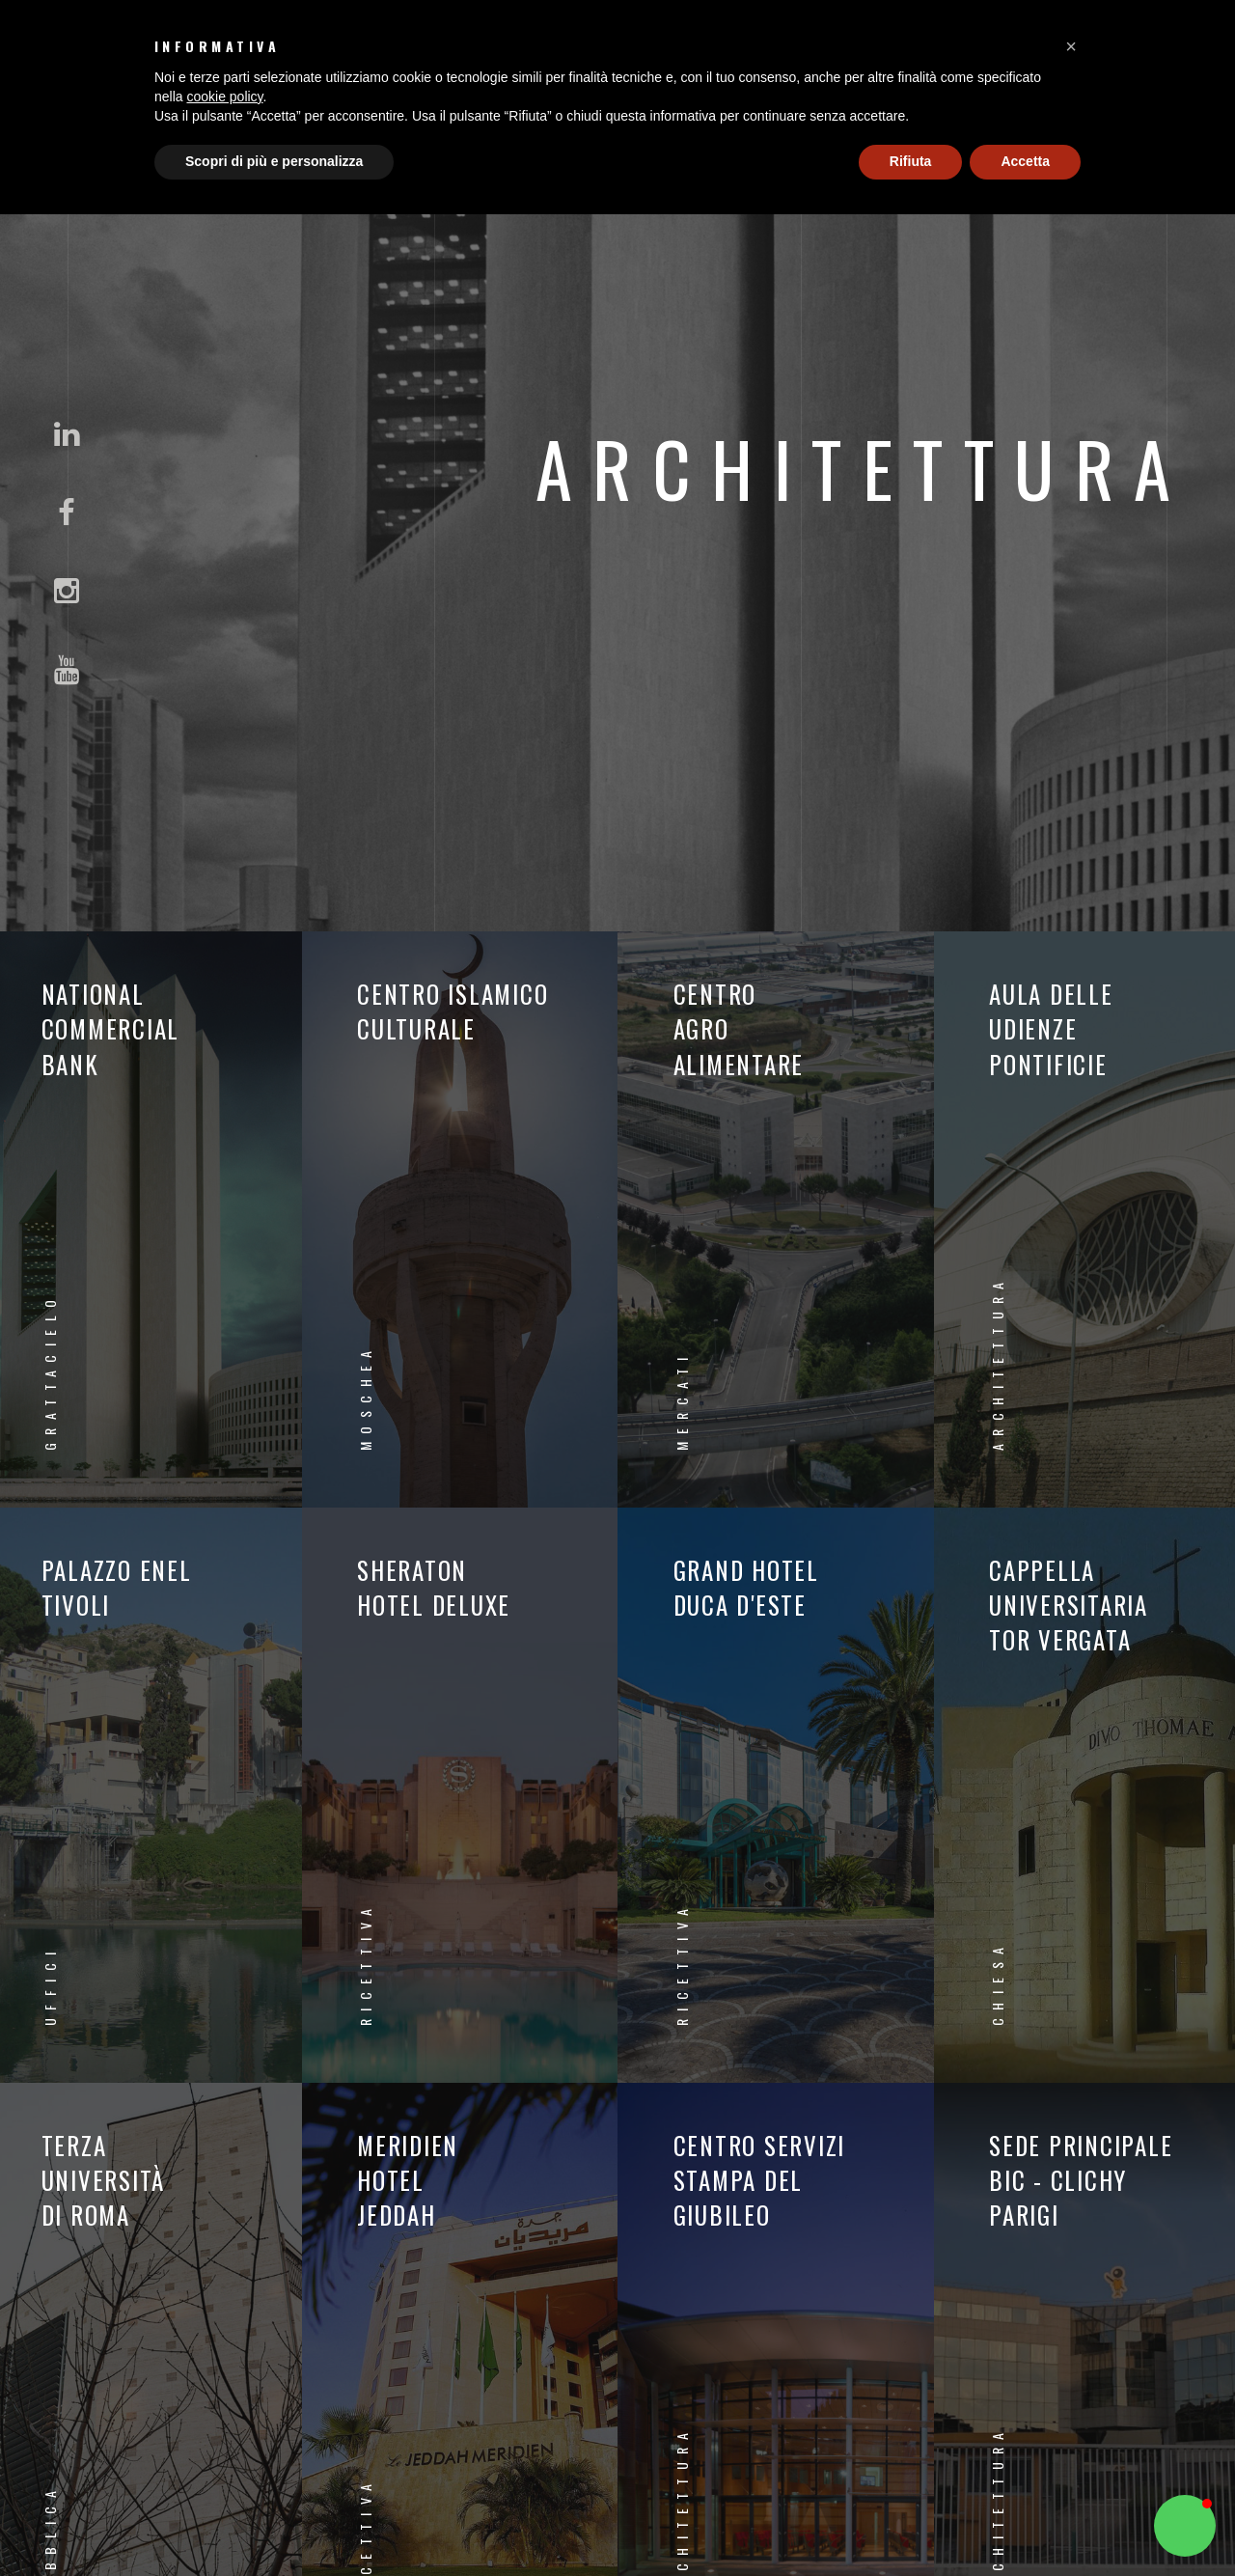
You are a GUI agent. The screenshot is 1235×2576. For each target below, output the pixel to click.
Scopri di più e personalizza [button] (274, 161)
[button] (1071, 46)
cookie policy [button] (224, 96)
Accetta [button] (1025, 161)
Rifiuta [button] (911, 161)
